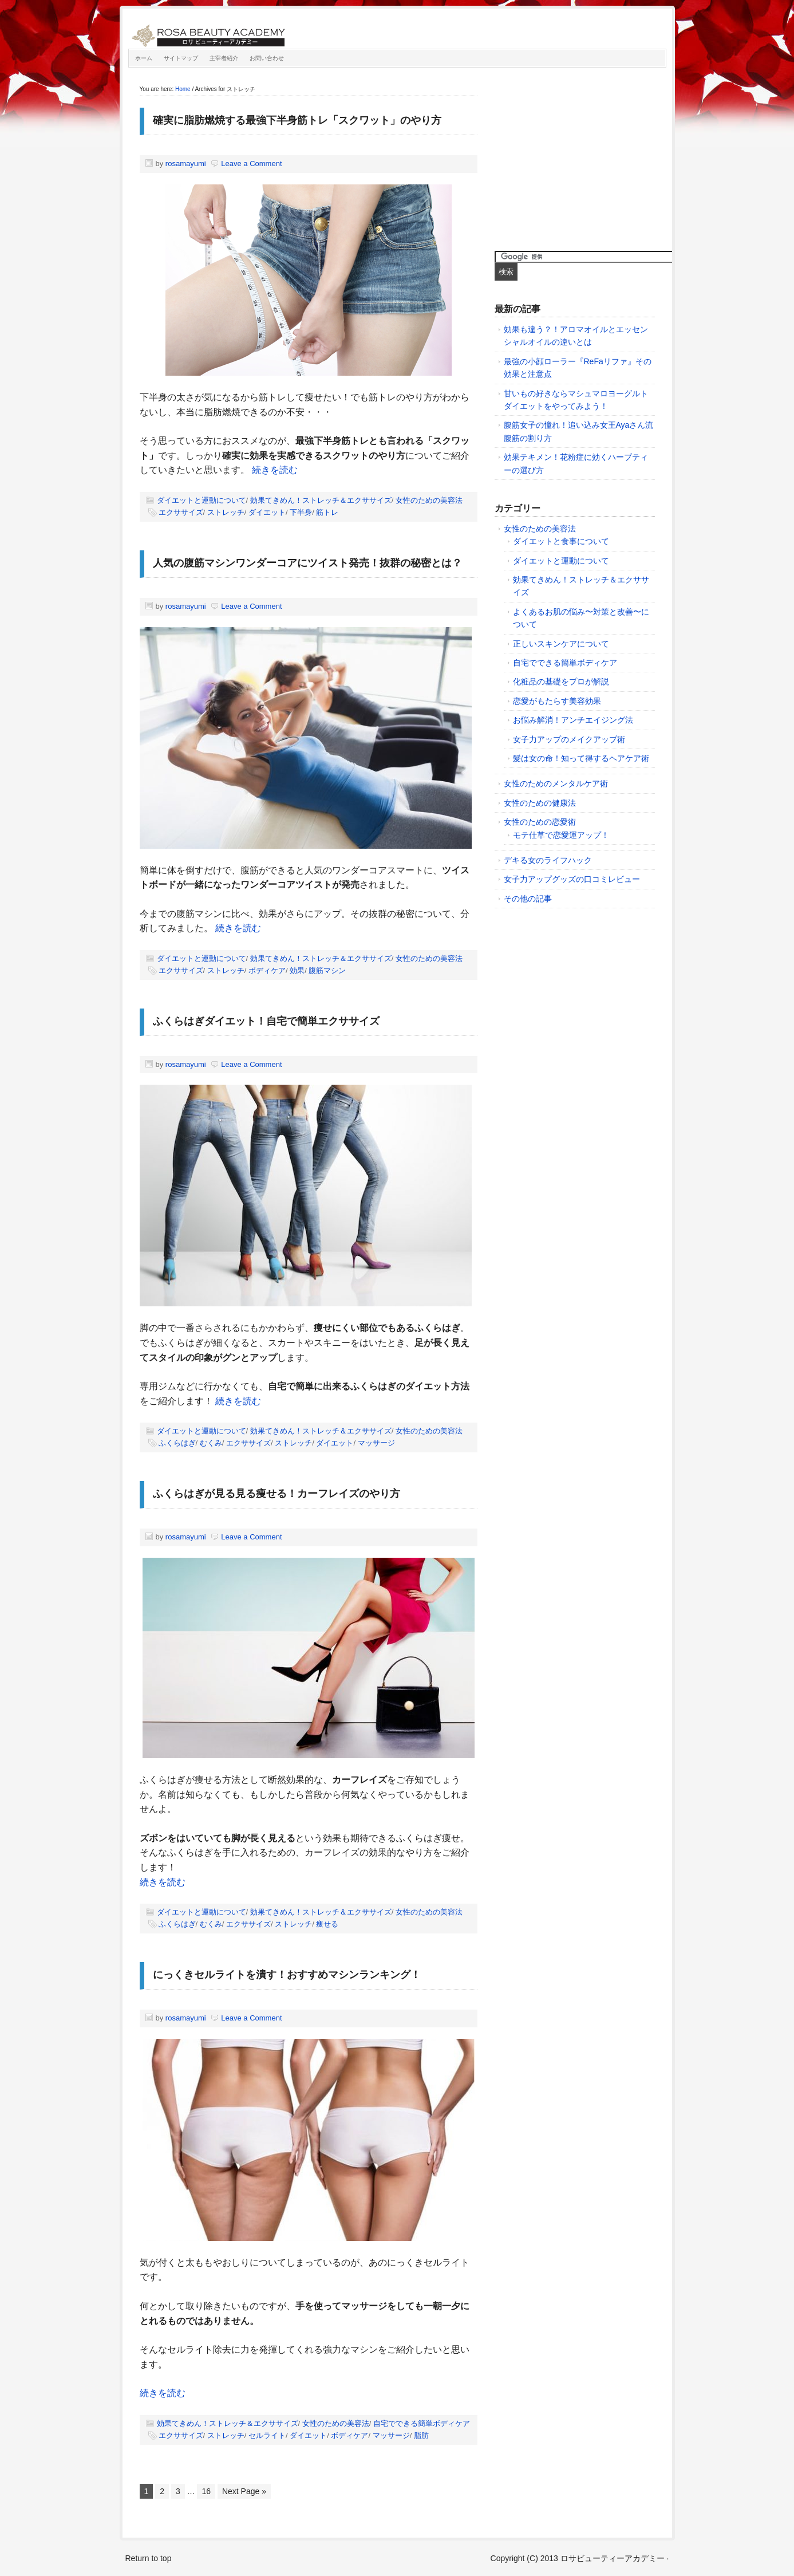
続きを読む (275, 470)
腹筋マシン (327, 970)
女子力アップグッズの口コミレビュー (572, 879)
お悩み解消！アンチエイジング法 (573, 719)
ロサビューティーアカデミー (257, 31)
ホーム (143, 58)
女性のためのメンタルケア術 (556, 783)
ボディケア (267, 970)
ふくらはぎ (177, 1443)
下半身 (301, 512)
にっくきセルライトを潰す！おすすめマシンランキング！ (287, 1974)
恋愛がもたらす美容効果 (557, 701)
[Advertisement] (580, 156)
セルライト (267, 2435)
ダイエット (267, 512)
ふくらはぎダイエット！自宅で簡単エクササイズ (266, 1021)
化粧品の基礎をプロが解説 (561, 681)
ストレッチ (225, 512)
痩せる (327, 1924)
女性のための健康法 (540, 803)
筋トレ (327, 512)
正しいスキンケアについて (561, 643)
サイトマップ (181, 58)
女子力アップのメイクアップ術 (569, 739)
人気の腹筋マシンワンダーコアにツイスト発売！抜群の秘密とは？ (307, 563)
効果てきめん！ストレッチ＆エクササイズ (321, 500)
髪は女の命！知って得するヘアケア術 (581, 758)
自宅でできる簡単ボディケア (421, 2423)
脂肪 (421, 2435)
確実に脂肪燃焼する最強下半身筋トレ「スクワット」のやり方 (297, 120)
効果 (297, 970)
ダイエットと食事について (561, 541)
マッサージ (376, 1443)
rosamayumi (185, 163)
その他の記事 (528, 898)
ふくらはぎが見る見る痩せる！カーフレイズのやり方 (276, 1493)
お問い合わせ (267, 58)
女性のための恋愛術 (540, 821)
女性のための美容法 (429, 500)
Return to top (148, 2558)
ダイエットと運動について (201, 500)
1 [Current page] (146, 2491)
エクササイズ (181, 512)
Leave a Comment (251, 163)
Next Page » (244, 2491)
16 (206, 2491)
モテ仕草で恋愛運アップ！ (561, 835)
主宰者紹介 (224, 58)
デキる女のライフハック (548, 860)
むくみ (211, 1443)
